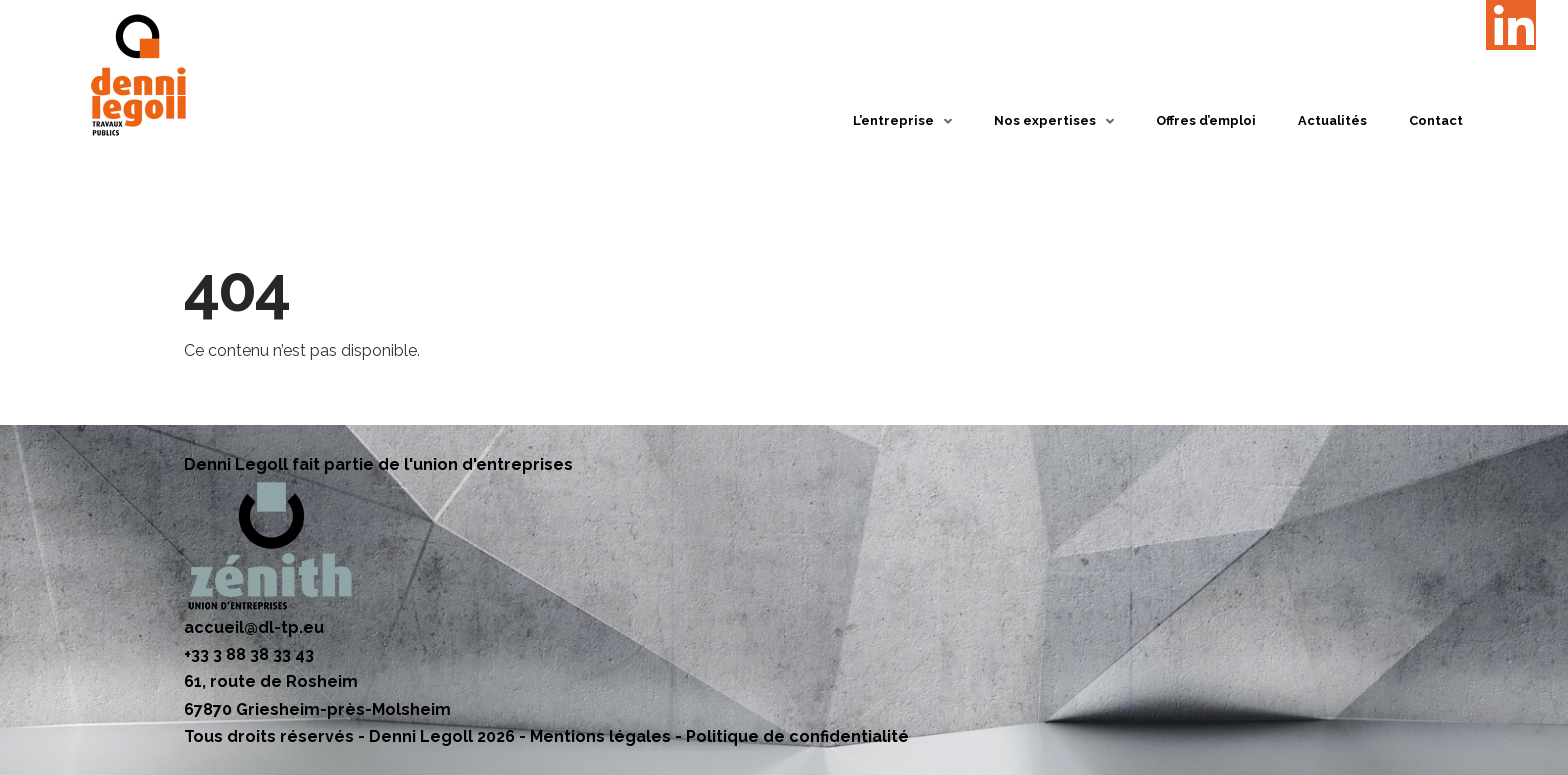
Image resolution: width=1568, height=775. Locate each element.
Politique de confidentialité (797, 736)
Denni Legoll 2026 (442, 736)
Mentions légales (600, 736)
